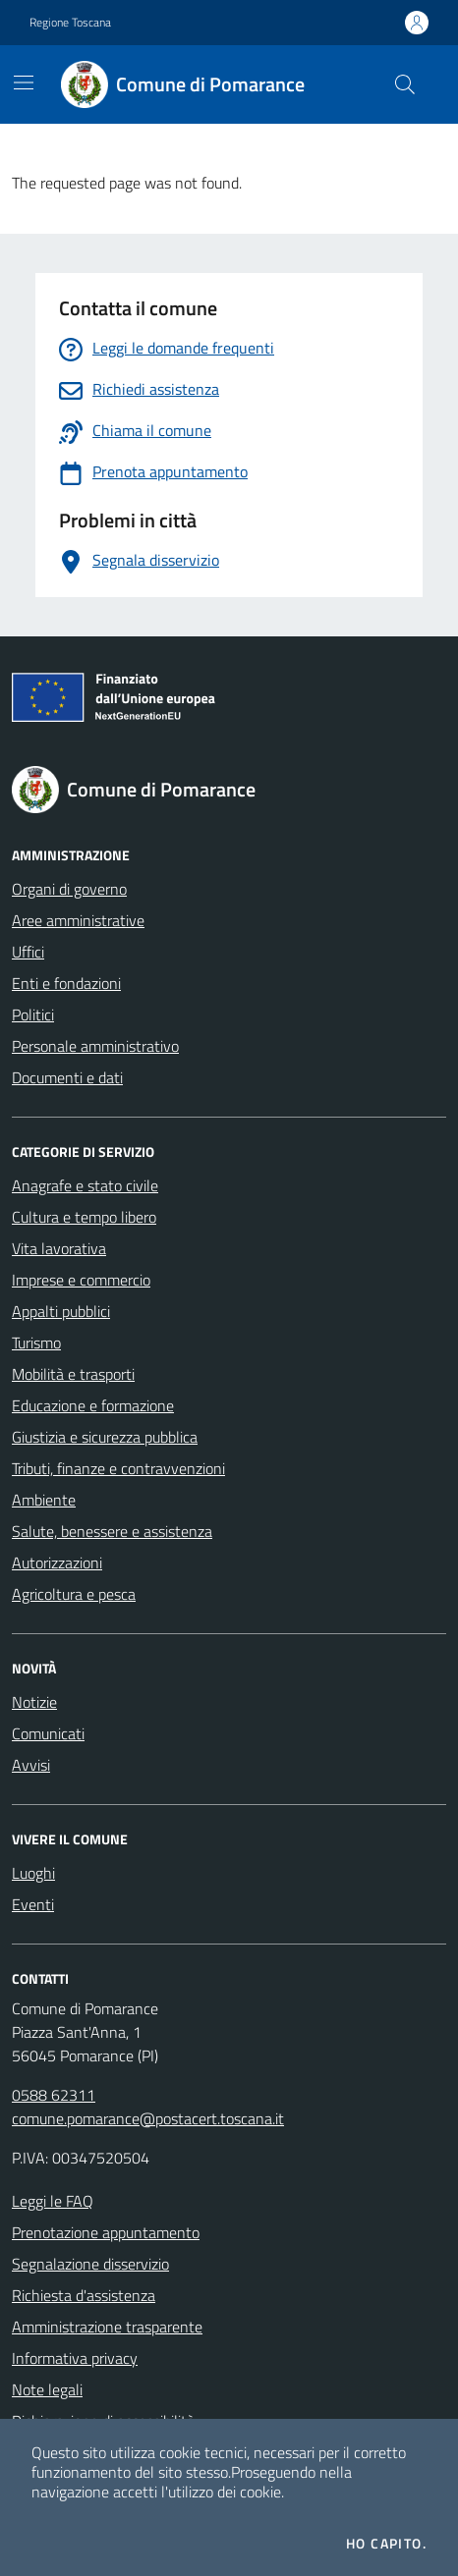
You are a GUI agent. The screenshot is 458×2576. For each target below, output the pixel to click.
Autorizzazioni (57, 1562)
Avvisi (31, 1765)
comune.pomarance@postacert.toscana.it (148, 2118)
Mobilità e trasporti (73, 1374)
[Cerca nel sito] (405, 84)
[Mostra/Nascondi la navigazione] (23, 82)
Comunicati (48, 1733)
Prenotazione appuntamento (106, 2232)
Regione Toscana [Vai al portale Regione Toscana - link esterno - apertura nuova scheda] (70, 22)
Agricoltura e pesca (74, 1594)
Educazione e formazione (93, 1405)
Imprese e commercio (81, 1279)
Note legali (47, 2389)
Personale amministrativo (95, 1046)
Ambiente (44, 1499)
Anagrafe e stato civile (85, 1185)
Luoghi (33, 1873)
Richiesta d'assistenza (83, 2295)
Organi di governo (69, 889)
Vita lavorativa (59, 1248)
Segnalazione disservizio (90, 2263)
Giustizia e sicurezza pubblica (105, 1437)
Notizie (34, 1702)
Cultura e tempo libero (84, 1217)
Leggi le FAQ (52, 2201)
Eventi (33, 1904)
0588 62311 (53, 2095)
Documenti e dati (67, 1077)
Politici (33, 1014)
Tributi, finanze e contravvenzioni (118, 1468)
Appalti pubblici (61, 1311)
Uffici (28, 951)
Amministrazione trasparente (107, 2326)
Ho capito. (386, 2543)
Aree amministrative (78, 920)
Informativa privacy (75, 2358)
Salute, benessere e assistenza (112, 1531)
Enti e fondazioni (66, 983)
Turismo (36, 1342)
